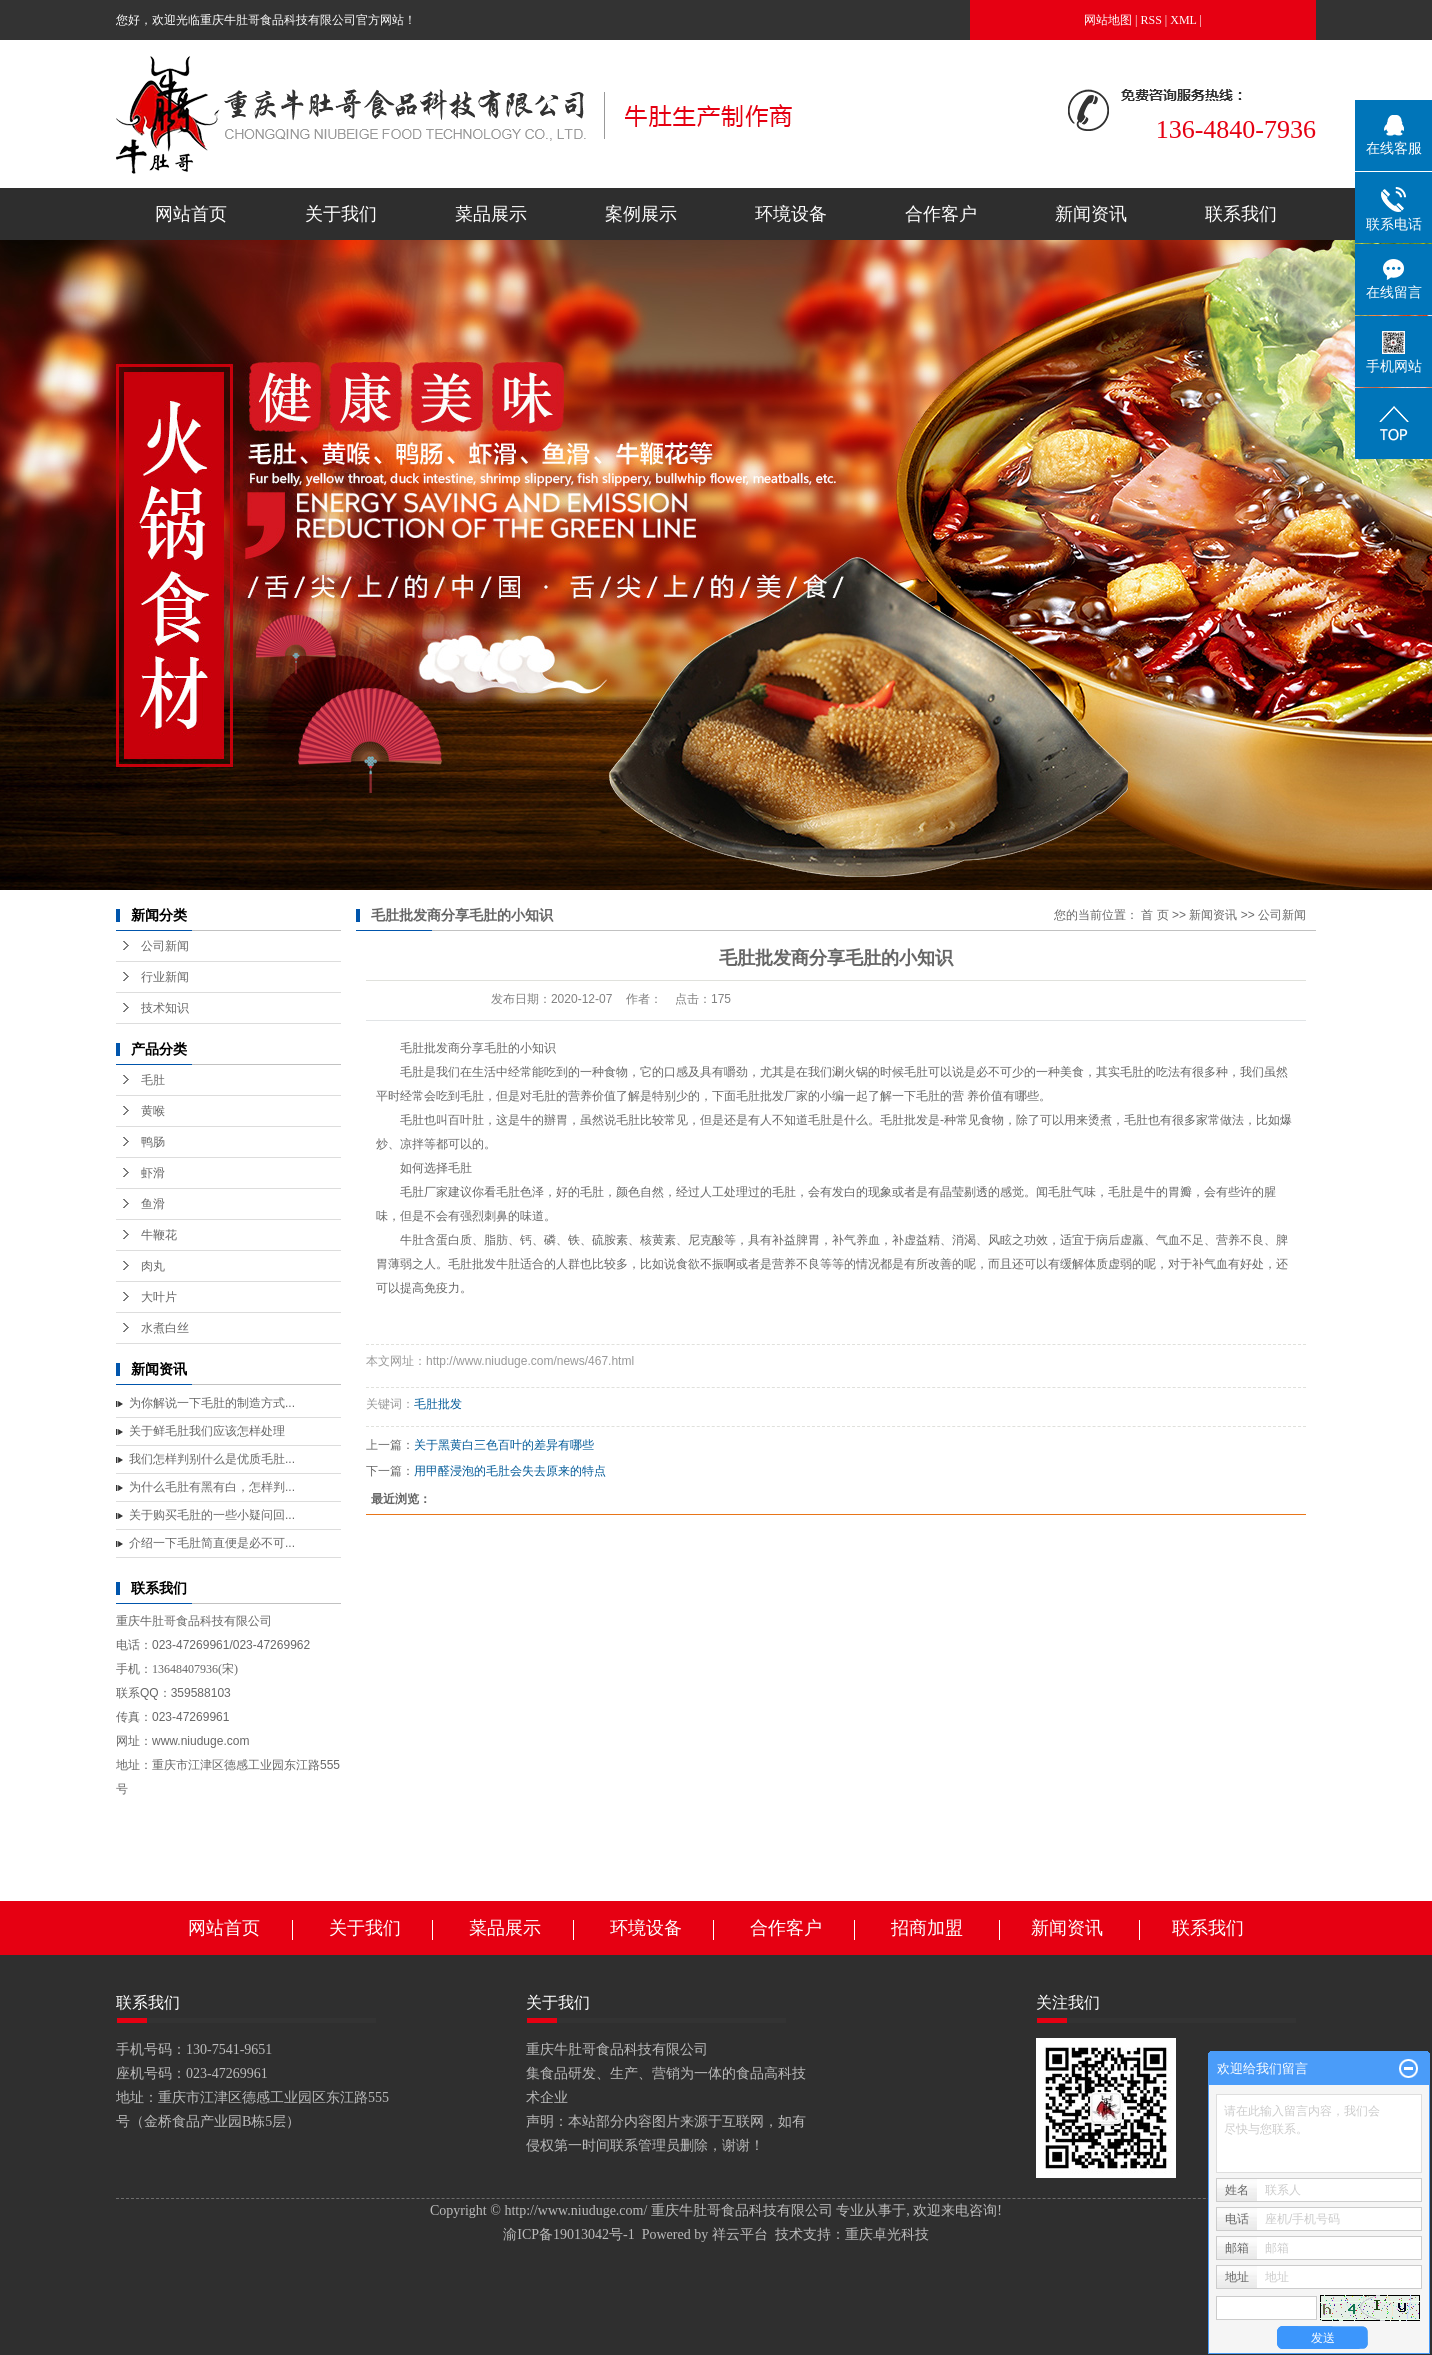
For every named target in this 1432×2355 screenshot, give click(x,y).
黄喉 (153, 1111)
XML (1183, 20)
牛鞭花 (159, 1235)
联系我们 (1241, 214)
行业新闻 (165, 977)
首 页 (1154, 915)
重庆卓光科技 (887, 2234)
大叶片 (159, 1297)
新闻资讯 (1091, 214)
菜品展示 (491, 214)
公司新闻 (165, 946)
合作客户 (941, 214)
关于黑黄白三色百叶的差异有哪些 (504, 1445)
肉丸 (153, 1266)
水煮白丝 (165, 1328)
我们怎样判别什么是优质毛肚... (212, 1459)
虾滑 (153, 1173)
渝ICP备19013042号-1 (568, 2234)
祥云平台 (740, 2234)
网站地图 (1108, 20)
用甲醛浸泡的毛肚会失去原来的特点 (510, 1471)
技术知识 (165, 1008)
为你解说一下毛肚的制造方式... (212, 1403)
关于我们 (341, 214)
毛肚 (153, 1080)
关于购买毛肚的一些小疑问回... (212, 1515)
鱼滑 (153, 1204)
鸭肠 (153, 1142)
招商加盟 (927, 1928)
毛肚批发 (438, 1404)
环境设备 (791, 214)
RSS (1151, 20)
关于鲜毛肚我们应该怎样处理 (207, 1431)
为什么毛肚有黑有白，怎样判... (212, 1487)
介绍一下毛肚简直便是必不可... (212, 1543)
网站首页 (191, 214)
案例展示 (641, 214)
